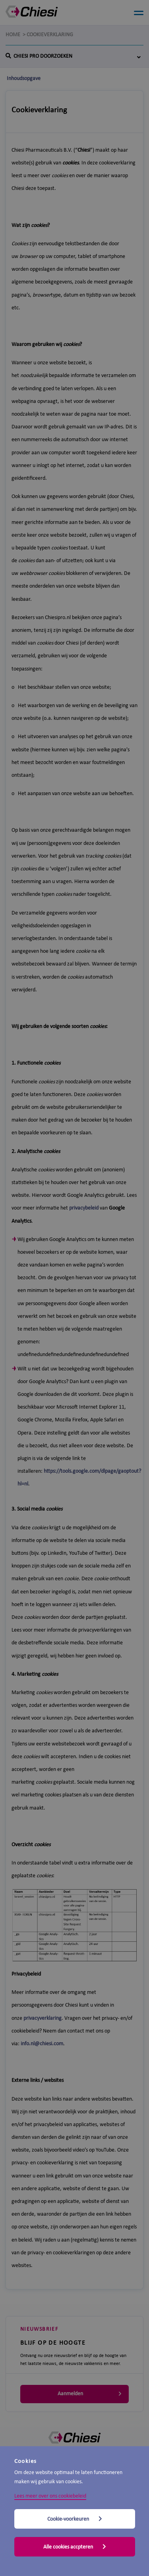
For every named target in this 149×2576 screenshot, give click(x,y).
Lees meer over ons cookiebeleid (50, 2496)
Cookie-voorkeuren (74, 2519)
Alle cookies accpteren (74, 2547)
